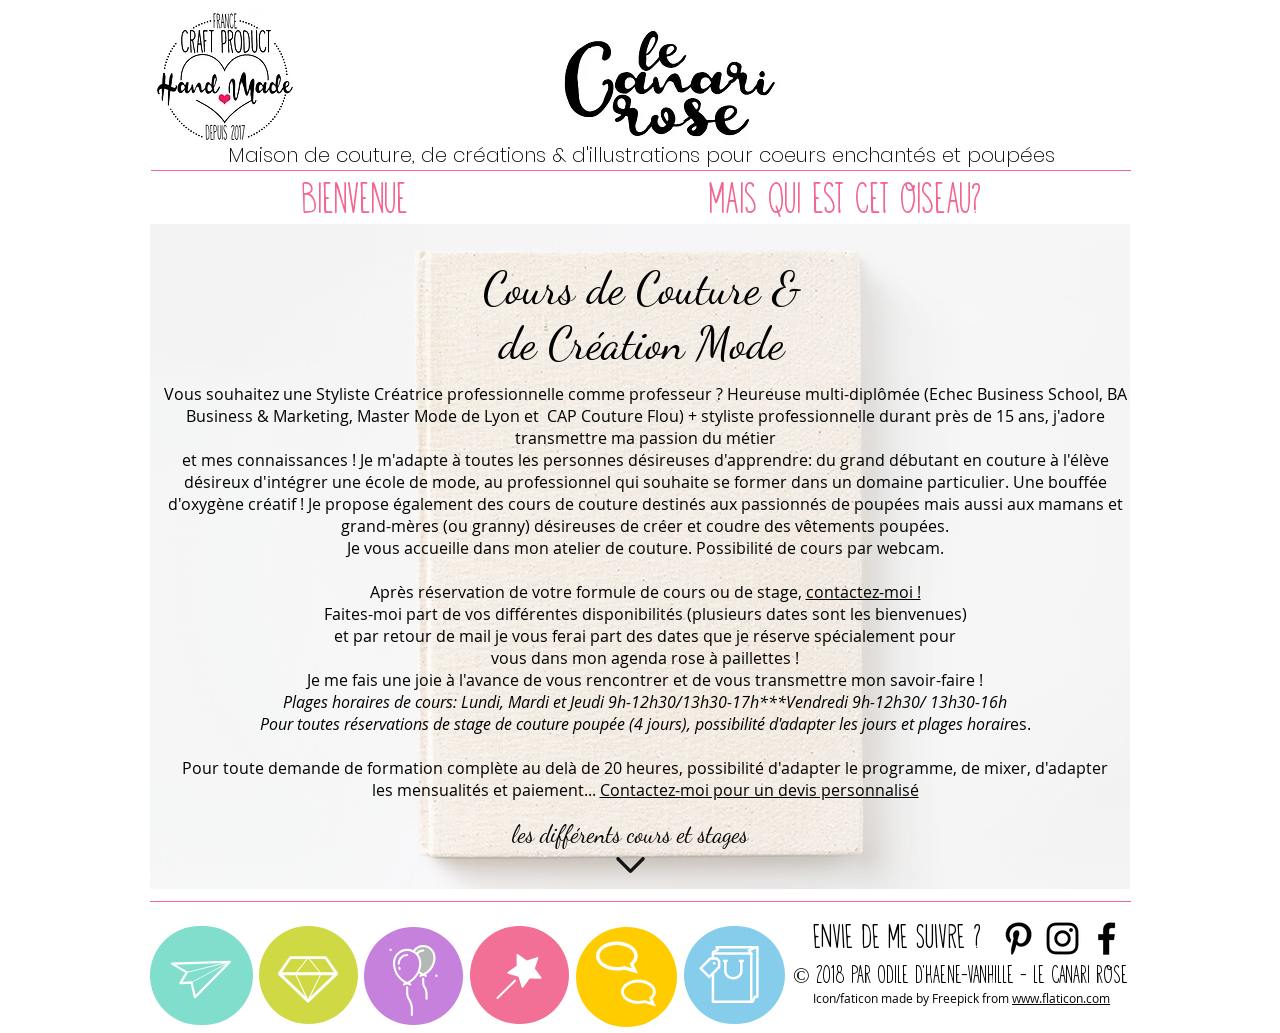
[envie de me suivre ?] (1062, 938)
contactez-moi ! (863, 592)
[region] (201, 975)
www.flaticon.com (1061, 998)
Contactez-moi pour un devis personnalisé (759, 790)
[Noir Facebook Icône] (1106, 938)
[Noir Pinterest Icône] (1018, 938)
